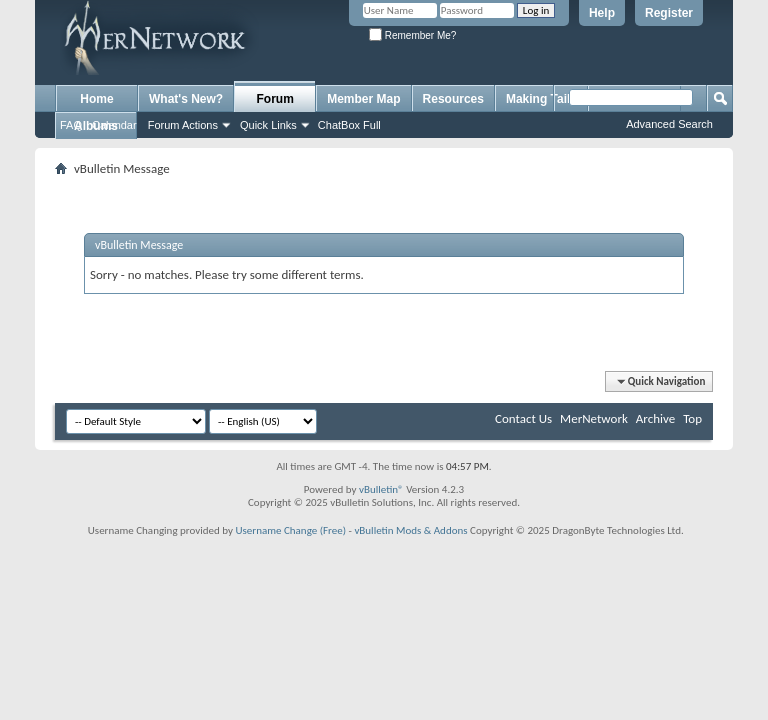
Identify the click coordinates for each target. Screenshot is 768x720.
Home (96, 99)
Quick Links (268, 125)
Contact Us (523, 418)
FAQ (71, 125)
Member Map (363, 99)
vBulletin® (381, 489)
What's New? (186, 99)
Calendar (114, 125)
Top (692, 418)
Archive (655, 418)
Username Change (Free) (290, 530)
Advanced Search (669, 124)
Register (669, 13)
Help (602, 13)
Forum (275, 99)
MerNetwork (594, 418)
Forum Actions (183, 125)
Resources (453, 99)
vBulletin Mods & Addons (410, 530)
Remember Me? (412, 35)
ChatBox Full (349, 125)
